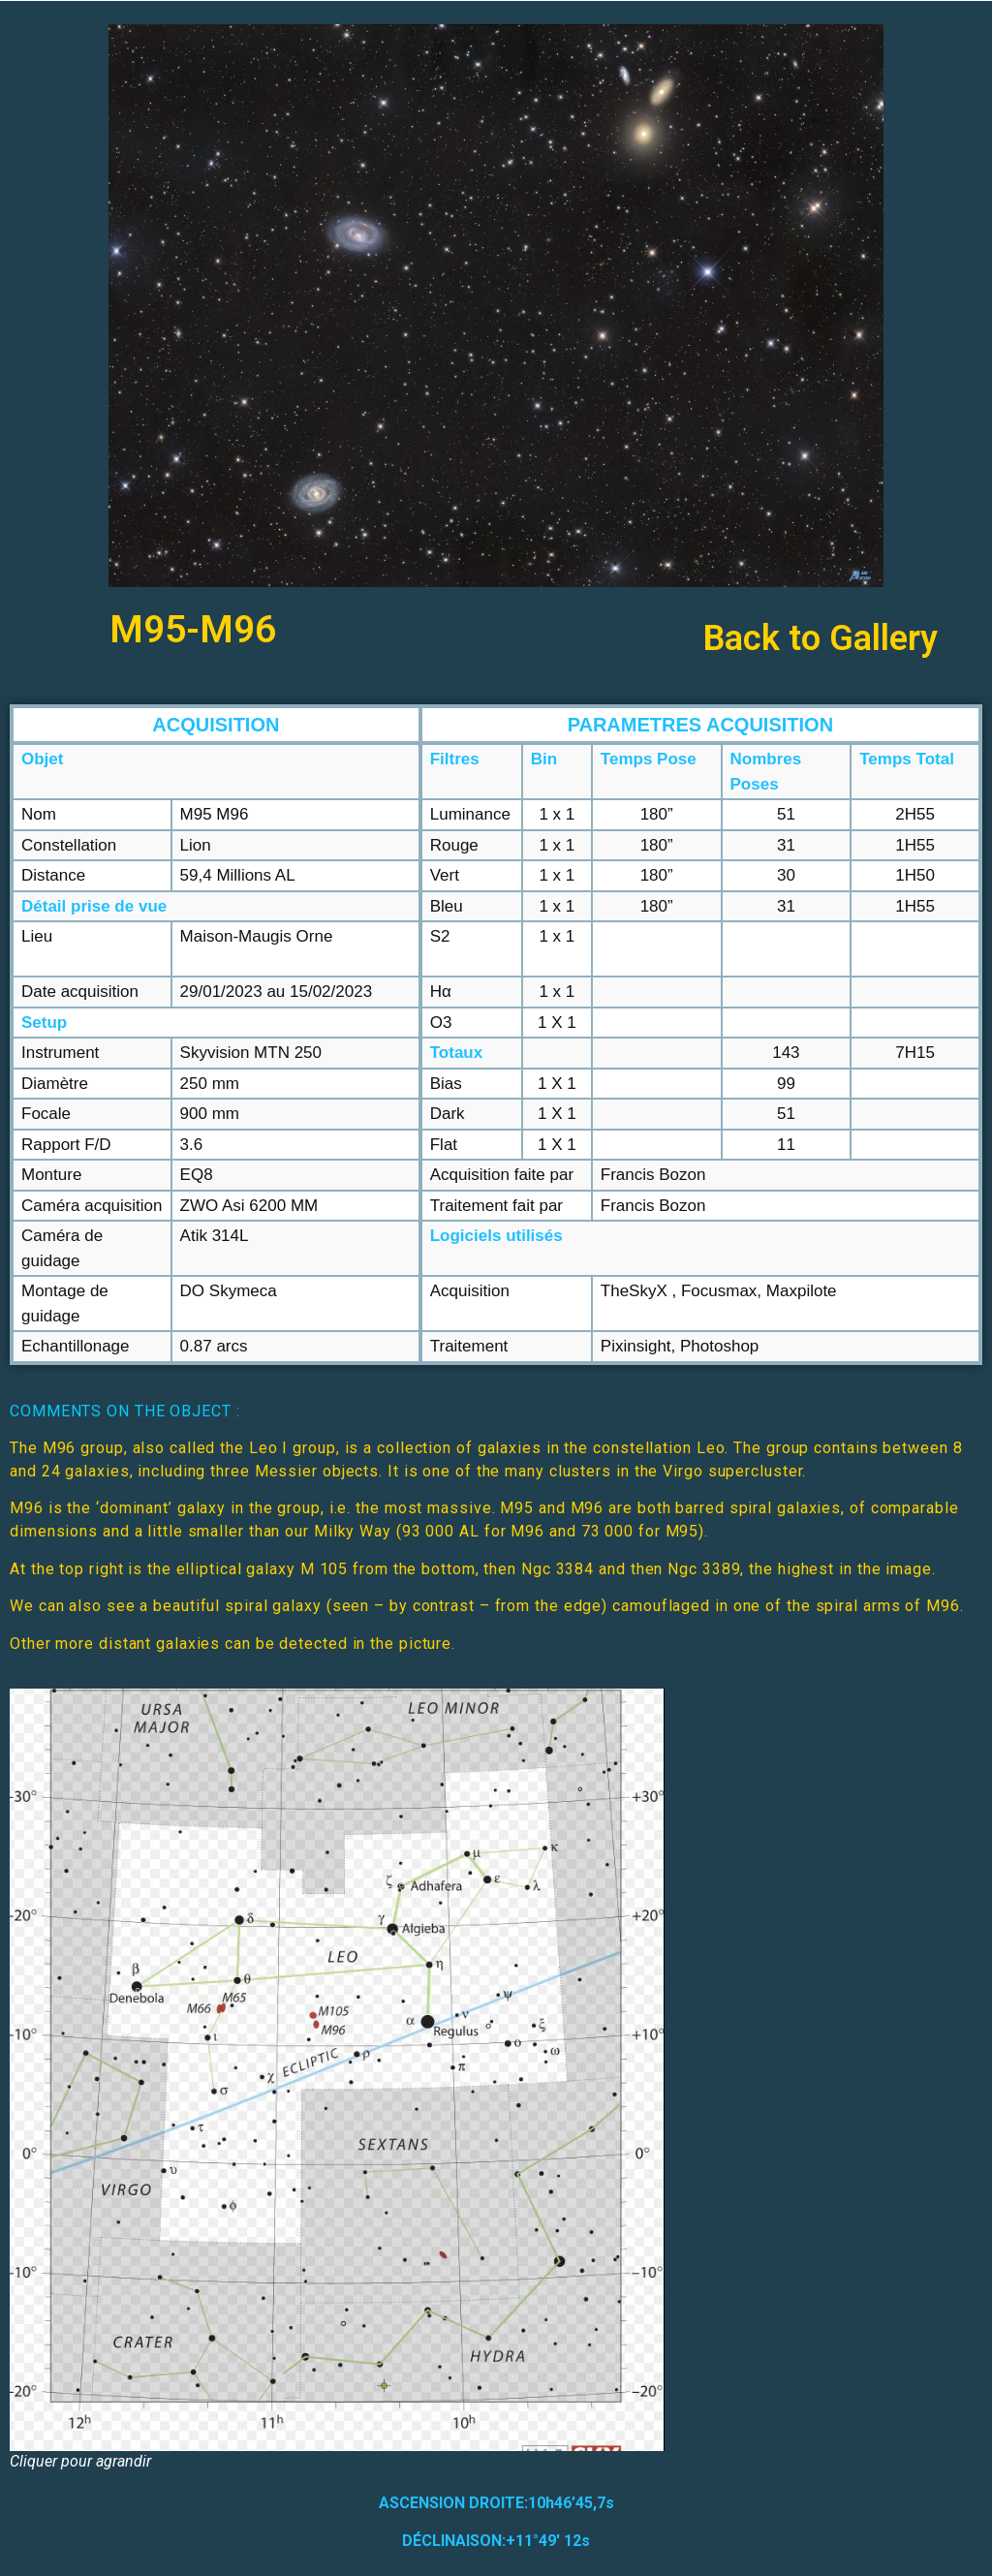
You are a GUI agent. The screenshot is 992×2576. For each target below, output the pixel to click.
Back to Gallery (820, 638)
